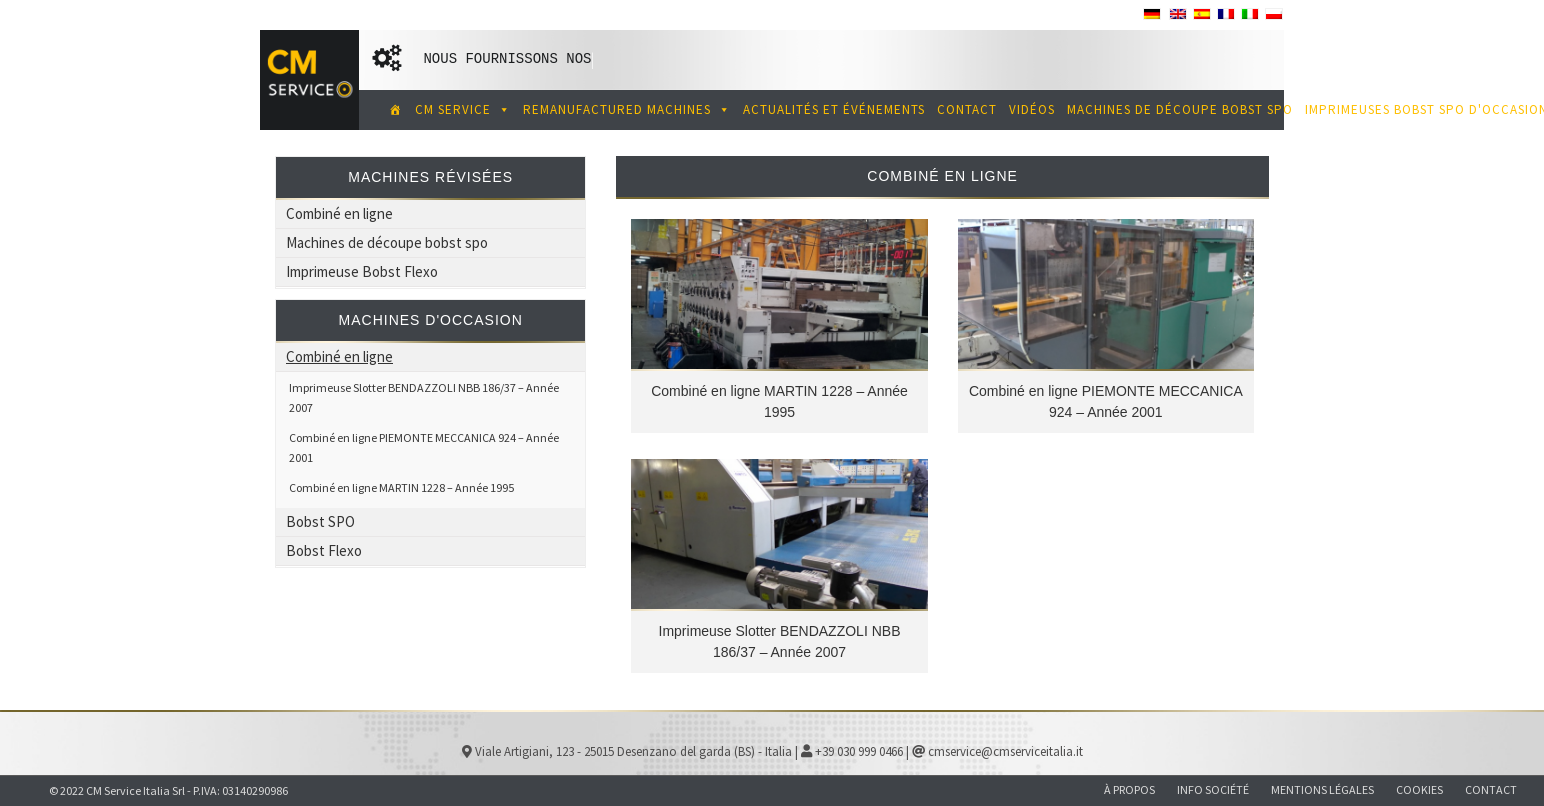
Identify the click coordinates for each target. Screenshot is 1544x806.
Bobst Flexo (324, 550)
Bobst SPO (320, 521)
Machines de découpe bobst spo (387, 242)
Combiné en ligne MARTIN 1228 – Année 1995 (401, 487)
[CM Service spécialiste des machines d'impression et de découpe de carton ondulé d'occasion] (392, 110)
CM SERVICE (463, 109)
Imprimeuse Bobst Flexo (362, 271)
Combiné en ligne (339, 213)
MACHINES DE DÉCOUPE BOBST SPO (1180, 109)
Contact (967, 109)
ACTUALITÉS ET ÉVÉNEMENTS (834, 109)
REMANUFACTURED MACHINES (627, 109)
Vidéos (1032, 109)
